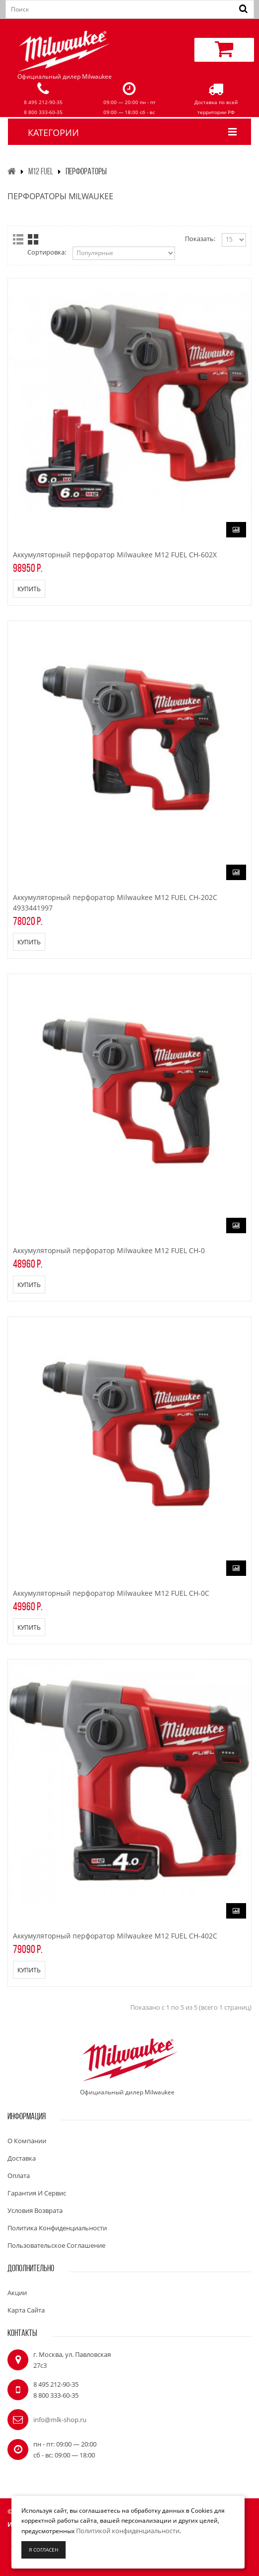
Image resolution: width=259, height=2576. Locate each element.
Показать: (200, 238)
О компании (26, 2140)
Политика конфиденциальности (57, 2227)
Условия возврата (35, 2210)
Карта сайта (26, 2310)
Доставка (21, 2158)
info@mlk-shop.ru (59, 2419)
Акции (17, 2292)
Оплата (18, 2175)
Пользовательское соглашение (56, 2245)
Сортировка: (46, 252)
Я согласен (43, 2549)
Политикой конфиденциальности (127, 2530)
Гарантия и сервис (36, 2193)
